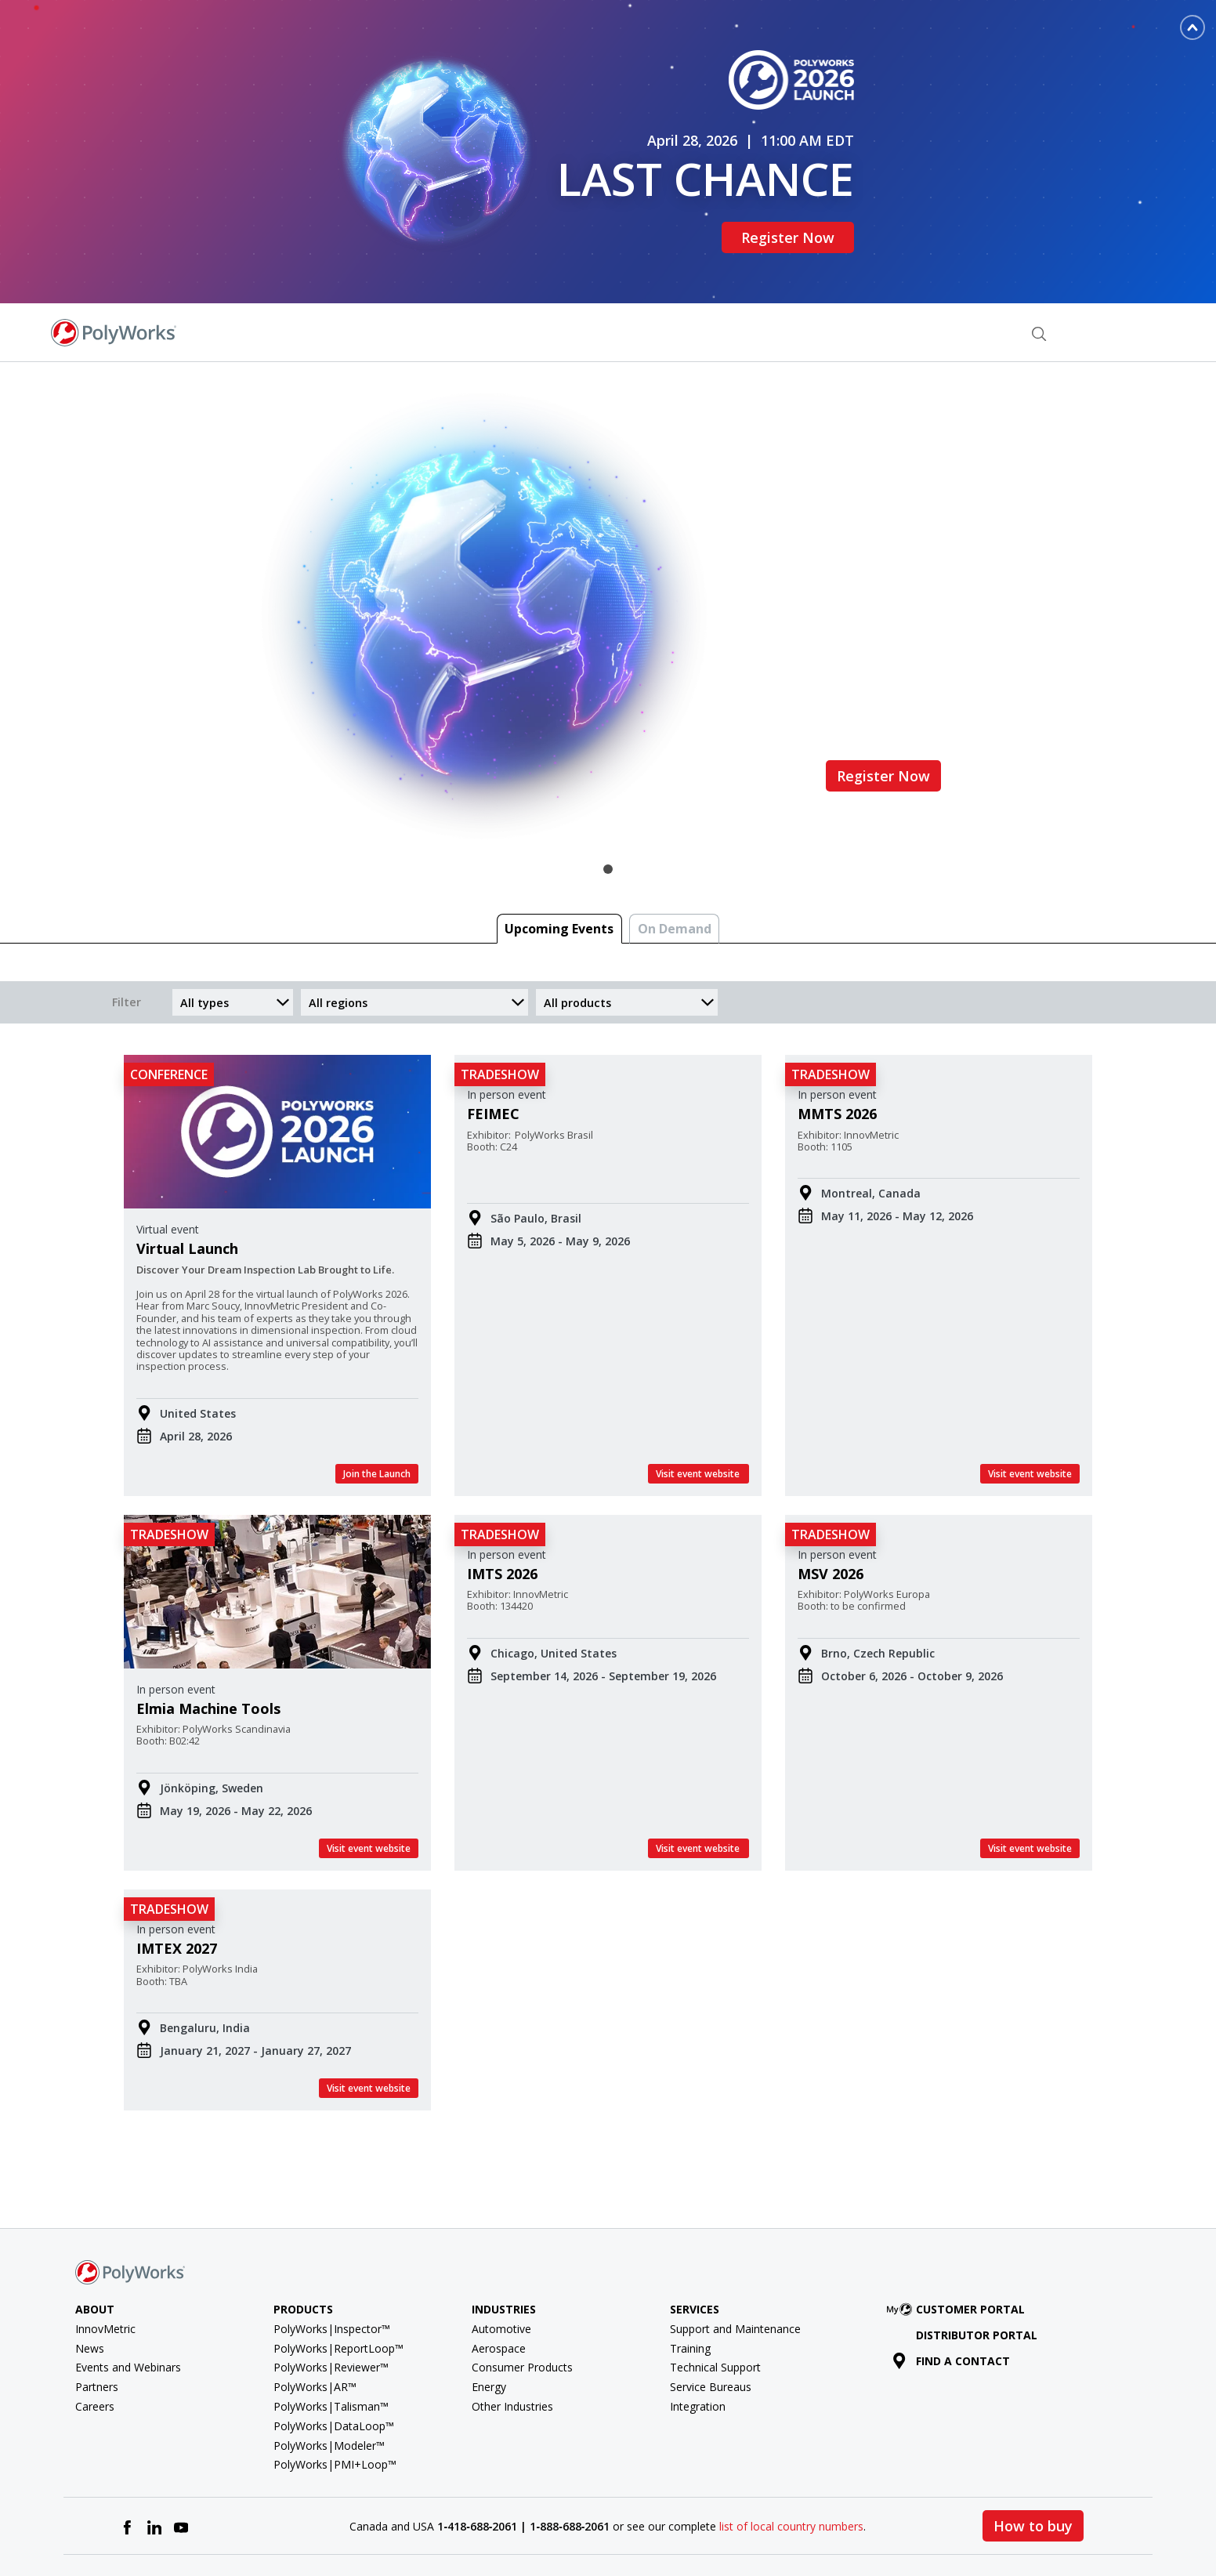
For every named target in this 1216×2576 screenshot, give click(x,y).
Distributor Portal (976, 2281)
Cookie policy (1101, 2529)
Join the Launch (377, 1420)
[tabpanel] (608, 563)
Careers (94, 2353)
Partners (96, 2334)
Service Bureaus (710, 2334)
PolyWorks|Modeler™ (329, 2392)
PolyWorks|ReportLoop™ (338, 2295)
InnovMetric (105, 2275)
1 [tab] (608, 816)
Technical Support (715, 2314)
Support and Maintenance (735, 2275)
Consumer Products (522, 2314)
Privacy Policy (908, 2529)
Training (690, 2295)
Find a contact (951, 2307)
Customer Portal (959, 2256)
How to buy (1033, 2473)
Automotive (501, 2275)
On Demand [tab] (674, 876)
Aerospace (499, 2295)
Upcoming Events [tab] (559, 876)
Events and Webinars (128, 2314)
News (89, 2295)
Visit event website (698, 1420)
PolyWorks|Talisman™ (331, 2353)
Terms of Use (826, 2529)
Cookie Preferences (1005, 2529)
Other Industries (512, 2353)
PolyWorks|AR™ (314, 2334)
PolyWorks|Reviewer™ (331, 2314)
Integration (698, 2353)
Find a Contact (960, 278)
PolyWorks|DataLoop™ (333, 2372)
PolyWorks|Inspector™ (331, 2275)
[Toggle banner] (1192, 27)
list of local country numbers (791, 2472)
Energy (489, 2334)
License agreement (730, 2529)
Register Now (796, 210)
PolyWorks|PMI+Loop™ (334, 2411)
